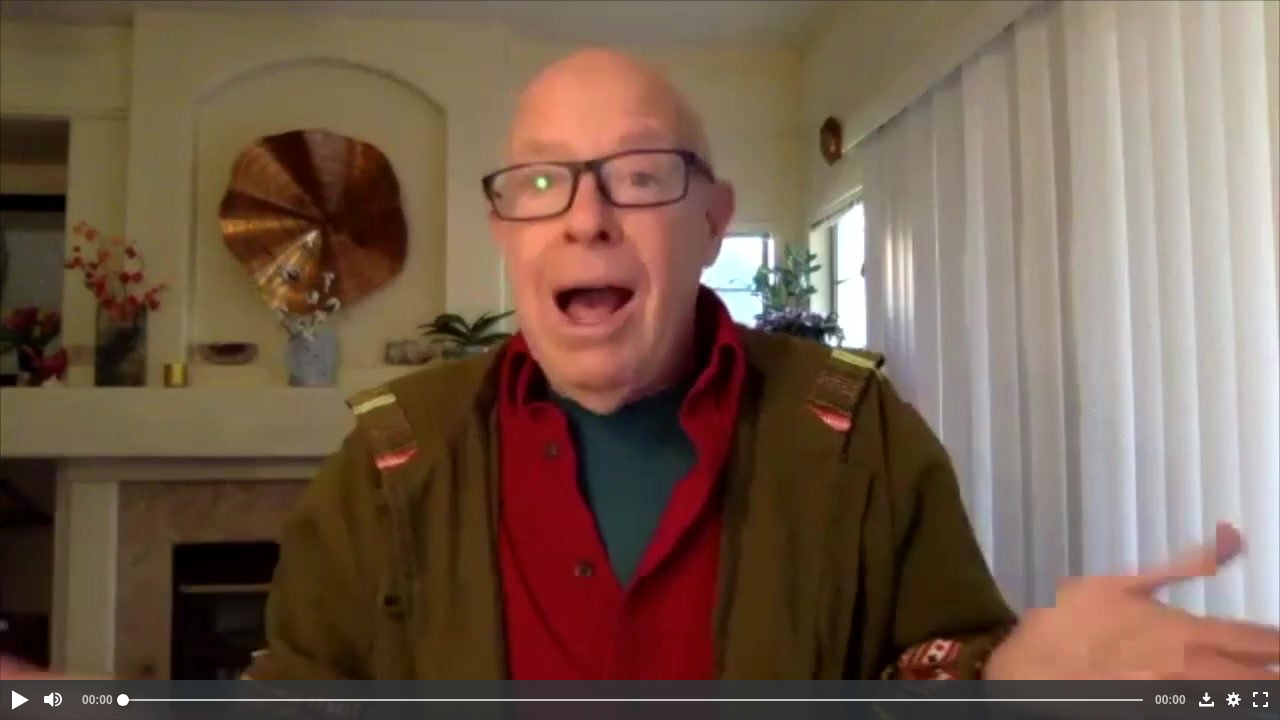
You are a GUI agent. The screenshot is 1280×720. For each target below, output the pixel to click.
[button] (19, 700)
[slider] (633, 700)
